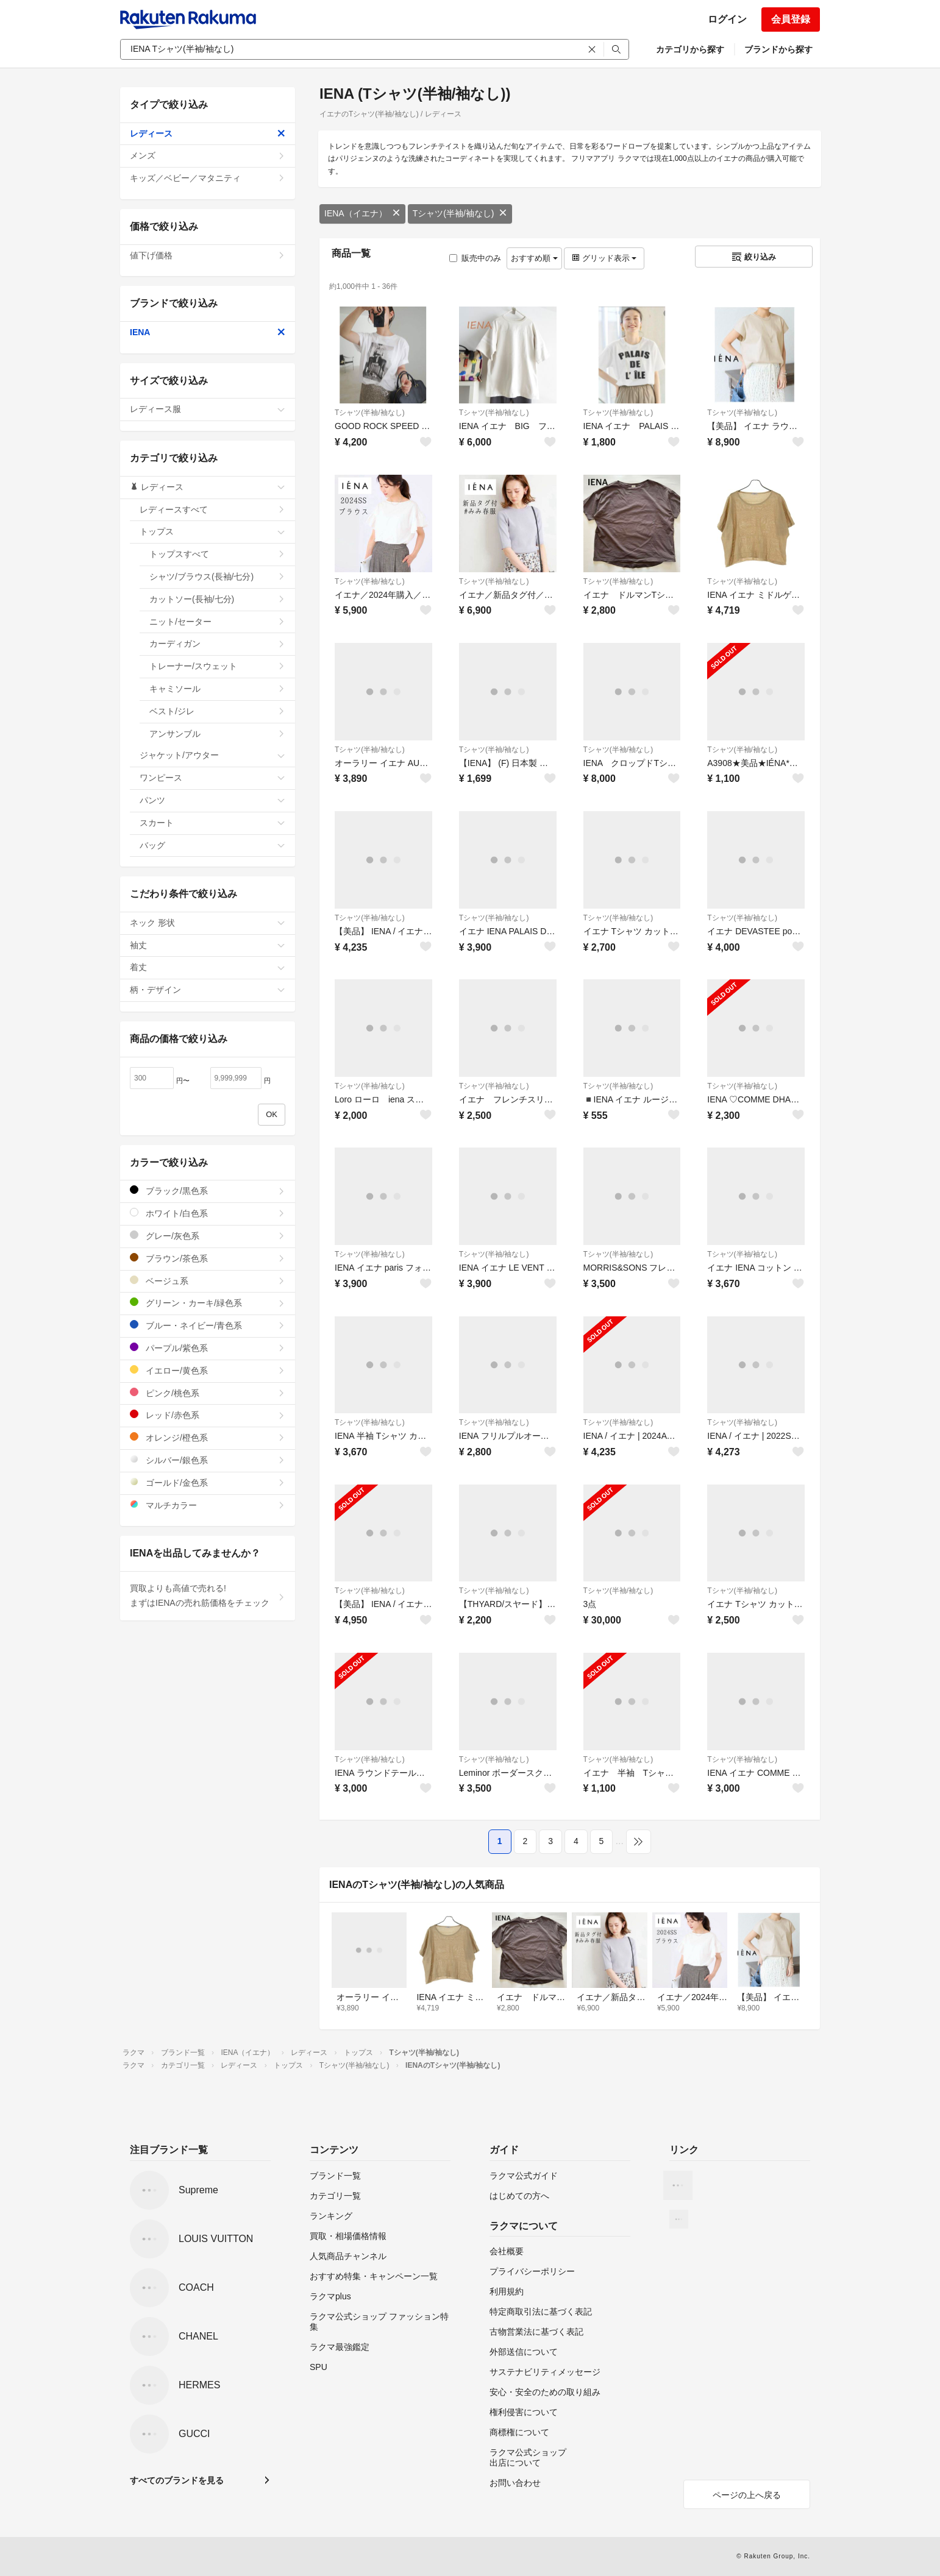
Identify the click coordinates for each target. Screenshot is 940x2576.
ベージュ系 (207, 1281)
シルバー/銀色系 (207, 1460)
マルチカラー (207, 1505)
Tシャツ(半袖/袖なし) (460, 213)
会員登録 (790, 19)
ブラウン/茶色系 (207, 1258)
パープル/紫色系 (207, 1348)
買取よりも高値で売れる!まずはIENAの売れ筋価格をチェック (207, 1595)
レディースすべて (212, 509)
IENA (207, 332)
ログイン (727, 19)
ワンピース (212, 777)
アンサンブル (217, 734)
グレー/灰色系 (207, 1235)
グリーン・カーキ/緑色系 (207, 1302)
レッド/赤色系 (207, 1415)
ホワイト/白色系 (207, 1213)
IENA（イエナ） (362, 213)
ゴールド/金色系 (207, 1482)
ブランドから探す (778, 49)
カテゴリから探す (690, 49)
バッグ (212, 845)
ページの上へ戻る (747, 2495)
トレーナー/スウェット (217, 666)
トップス (212, 531)
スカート (212, 823)
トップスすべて (217, 554)
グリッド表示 (604, 258)
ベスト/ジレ (217, 711)
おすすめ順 (534, 258)
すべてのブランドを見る (177, 2480)
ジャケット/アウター (212, 755)
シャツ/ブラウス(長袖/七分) (217, 576)
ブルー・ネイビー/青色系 (207, 1325)
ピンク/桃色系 (207, 1393)
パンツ (212, 800)
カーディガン (217, 643)
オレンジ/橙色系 (207, 1437)
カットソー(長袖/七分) (217, 599)
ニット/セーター (217, 621)
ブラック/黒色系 (207, 1190)
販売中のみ (475, 258)
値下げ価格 (207, 255)
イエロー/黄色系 (207, 1370)
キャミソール (217, 689)
